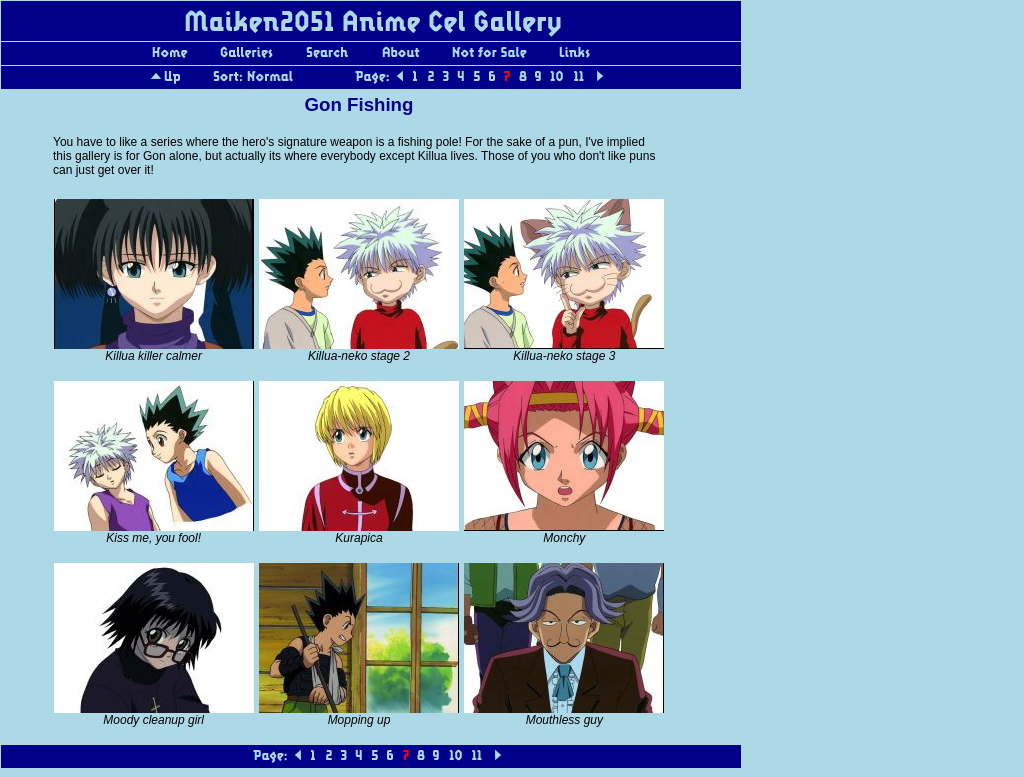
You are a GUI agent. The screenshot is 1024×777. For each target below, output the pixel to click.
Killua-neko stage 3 (564, 356)
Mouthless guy (564, 720)
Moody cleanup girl (153, 720)
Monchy (564, 538)
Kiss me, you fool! (153, 538)
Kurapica (358, 538)
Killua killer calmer (153, 356)
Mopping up (359, 720)
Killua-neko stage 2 (359, 356)
